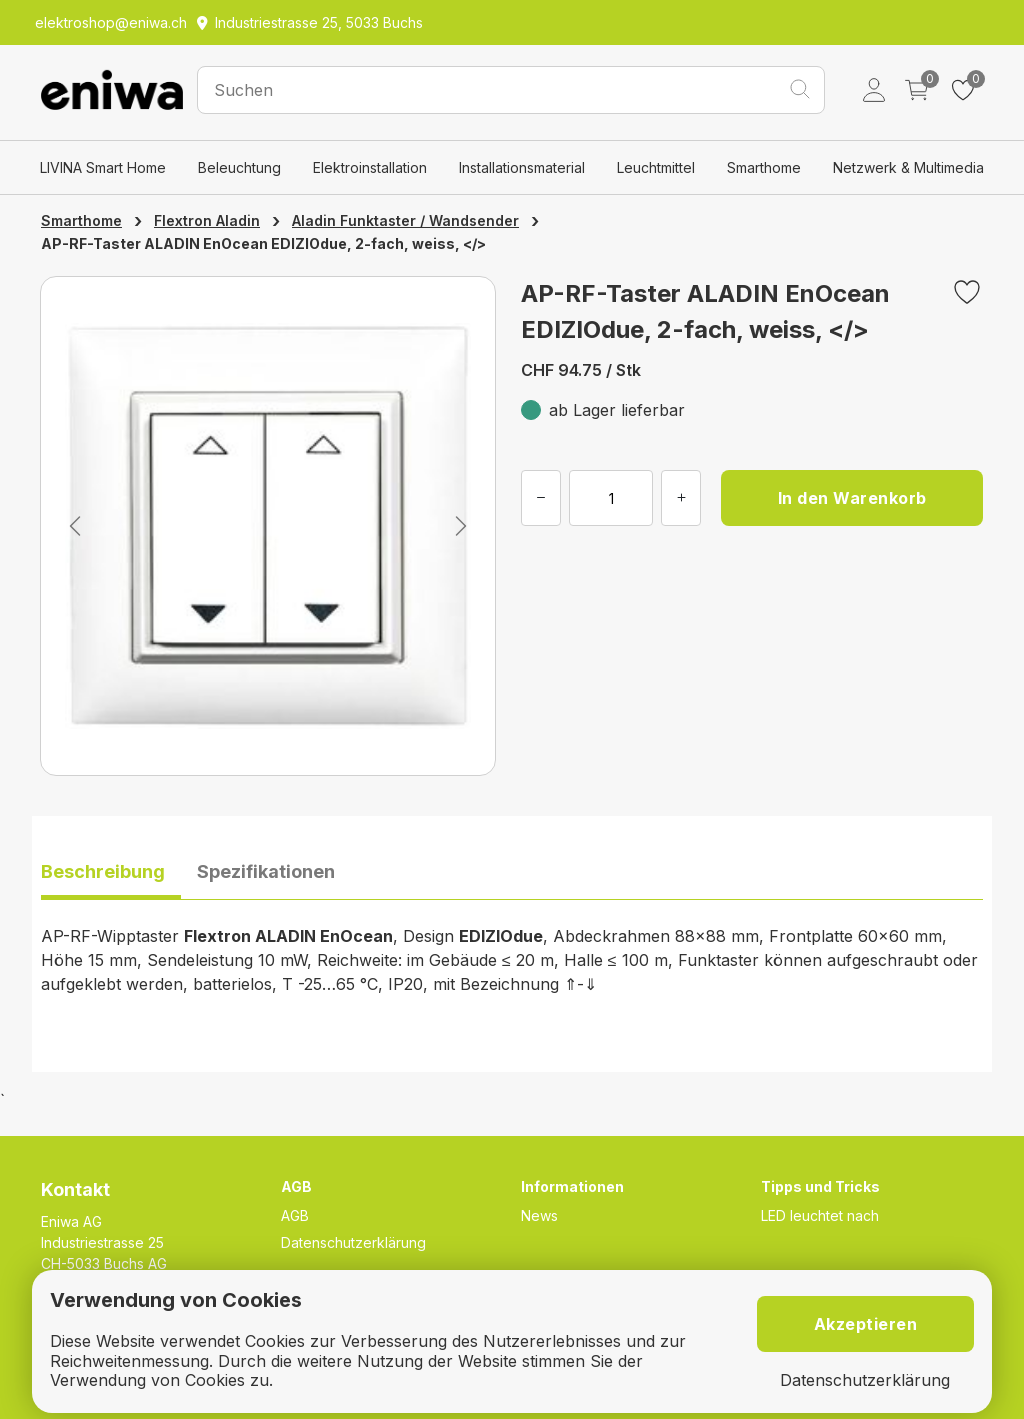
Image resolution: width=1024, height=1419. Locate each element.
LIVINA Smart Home (103, 167)
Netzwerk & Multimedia (908, 167)
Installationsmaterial (522, 167)
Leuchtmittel (656, 167)
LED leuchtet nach (820, 1215)
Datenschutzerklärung (353, 1242)
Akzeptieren (866, 1324)
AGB (295, 1215)
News (539, 1215)
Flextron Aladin (207, 220)
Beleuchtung (239, 167)
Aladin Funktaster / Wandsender (405, 220)
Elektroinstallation (370, 167)
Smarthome (764, 167)
